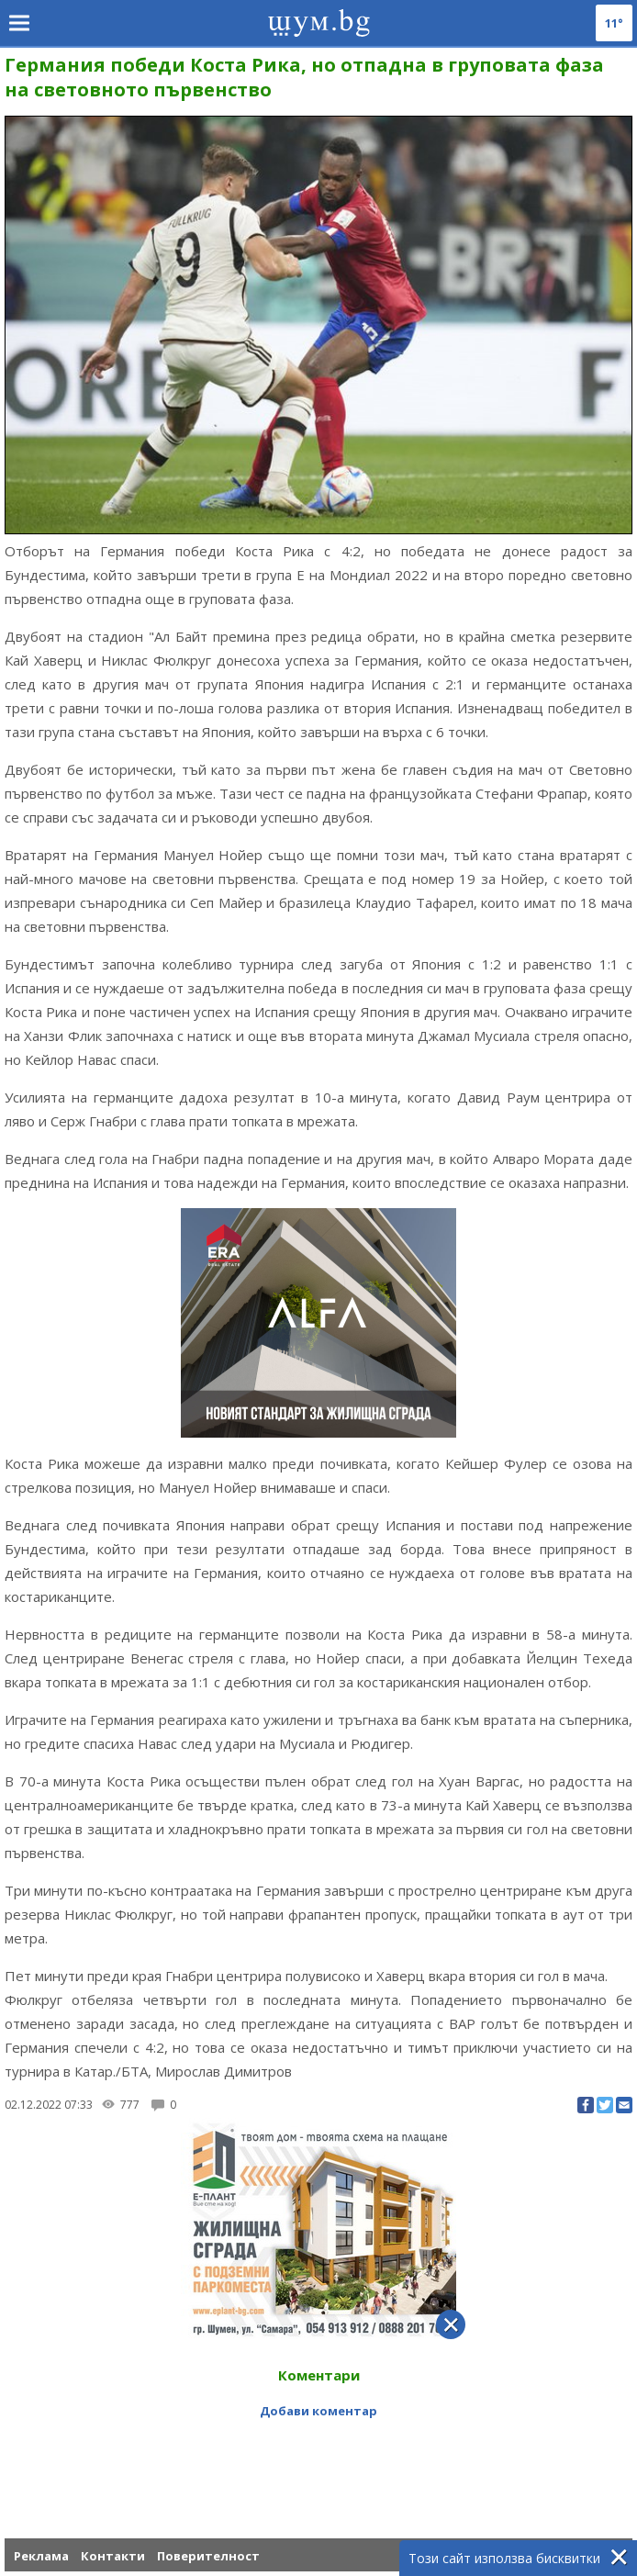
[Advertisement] (318, 2457)
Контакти (113, 2556)
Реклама (41, 2556)
